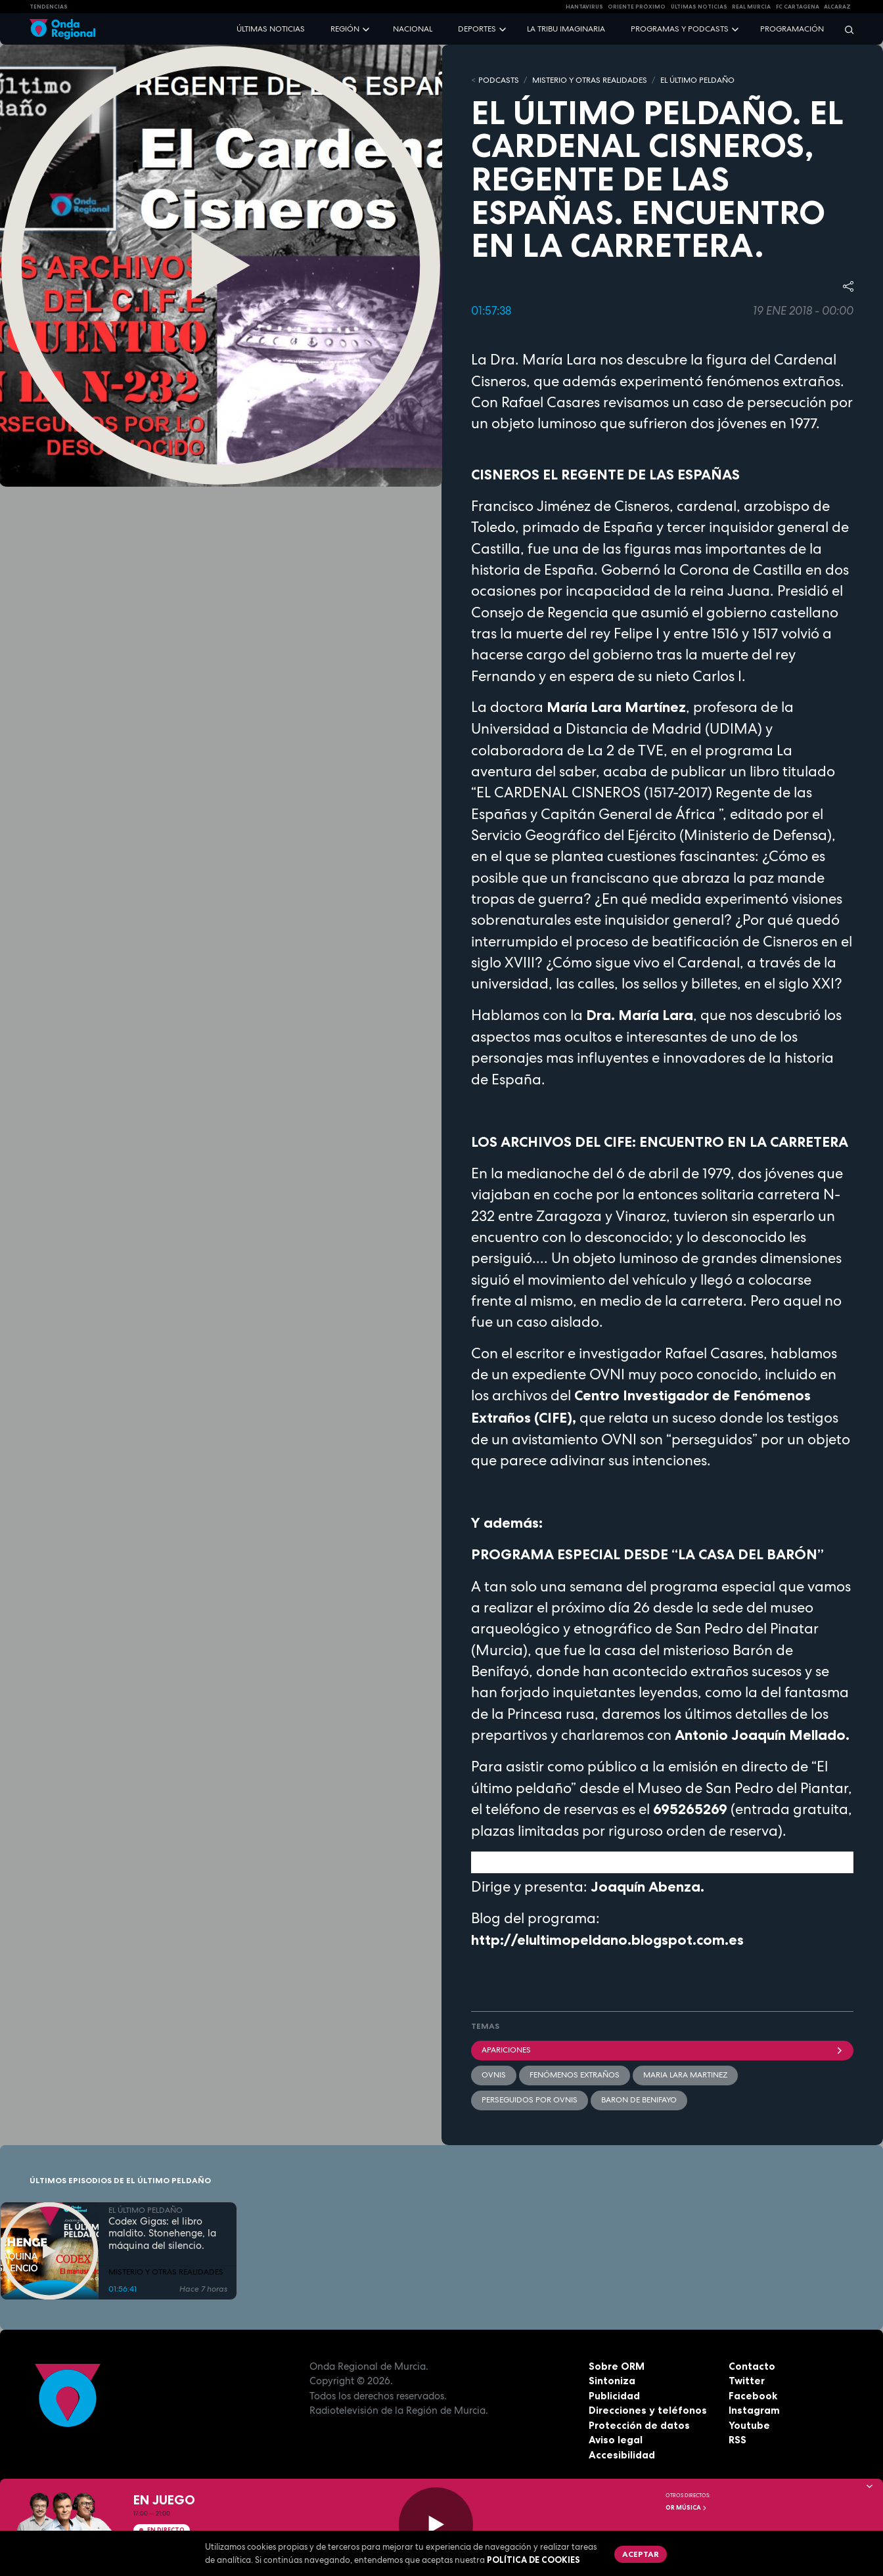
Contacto (752, 2366)
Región (344, 29)
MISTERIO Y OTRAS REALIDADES (589, 80)
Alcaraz (837, 6)
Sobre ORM (617, 2366)
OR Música (687, 2508)
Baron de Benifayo (639, 2100)
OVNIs (494, 2075)
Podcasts (498, 80)
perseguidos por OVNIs (529, 2100)
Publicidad (614, 2395)
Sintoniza (612, 2380)
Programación (792, 29)
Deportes (477, 29)
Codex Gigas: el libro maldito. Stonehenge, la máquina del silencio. (162, 2233)
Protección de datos (639, 2425)
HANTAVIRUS (584, 6)
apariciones (662, 2050)
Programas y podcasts (680, 29)
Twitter (747, 2380)
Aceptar (640, 2554)
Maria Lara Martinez (685, 2075)
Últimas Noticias (699, 6)
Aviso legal (616, 2439)
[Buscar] (844, 29)
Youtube (749, 2425)
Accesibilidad (622, 2455)
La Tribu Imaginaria (566, 29)
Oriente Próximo (637, 6)
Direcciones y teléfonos (648, 2410)
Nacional (412, 29)
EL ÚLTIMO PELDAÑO (697, 80)
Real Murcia (751, 6)
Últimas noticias (271, 29)
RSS (737, 2439)
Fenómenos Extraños (575, 2075)
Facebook (753, 2395)
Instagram (754, 2410)
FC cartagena (797, 6)
